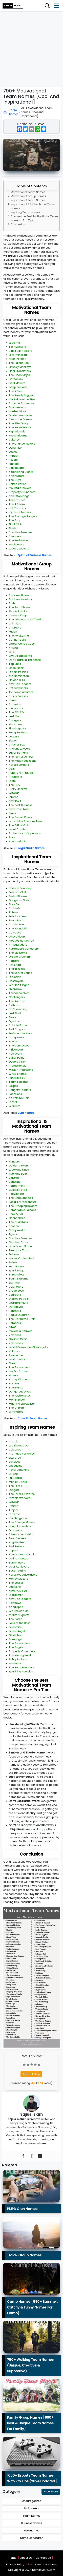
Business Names (31, 2523)
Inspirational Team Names (28, 200)
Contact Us (43, 2558)
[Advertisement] (31, 44)
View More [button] (51, 2491)
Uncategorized (31, 2501)
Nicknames (31, 2508)
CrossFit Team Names (32, 1418)
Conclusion (18, 224)
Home (12, 2558)
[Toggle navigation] (56, 5)
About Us (26, 2558)
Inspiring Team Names (25, 212)
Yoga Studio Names (31, 848)
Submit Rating (31, 2074)
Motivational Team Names (28, 192)
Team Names (13, 112)
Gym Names (25, 1113)
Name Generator (31, 2538)
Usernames (31, 2530)
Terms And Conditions (42, 2564)
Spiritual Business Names (34, 555)
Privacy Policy (15, 2564)
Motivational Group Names (28, 196)
